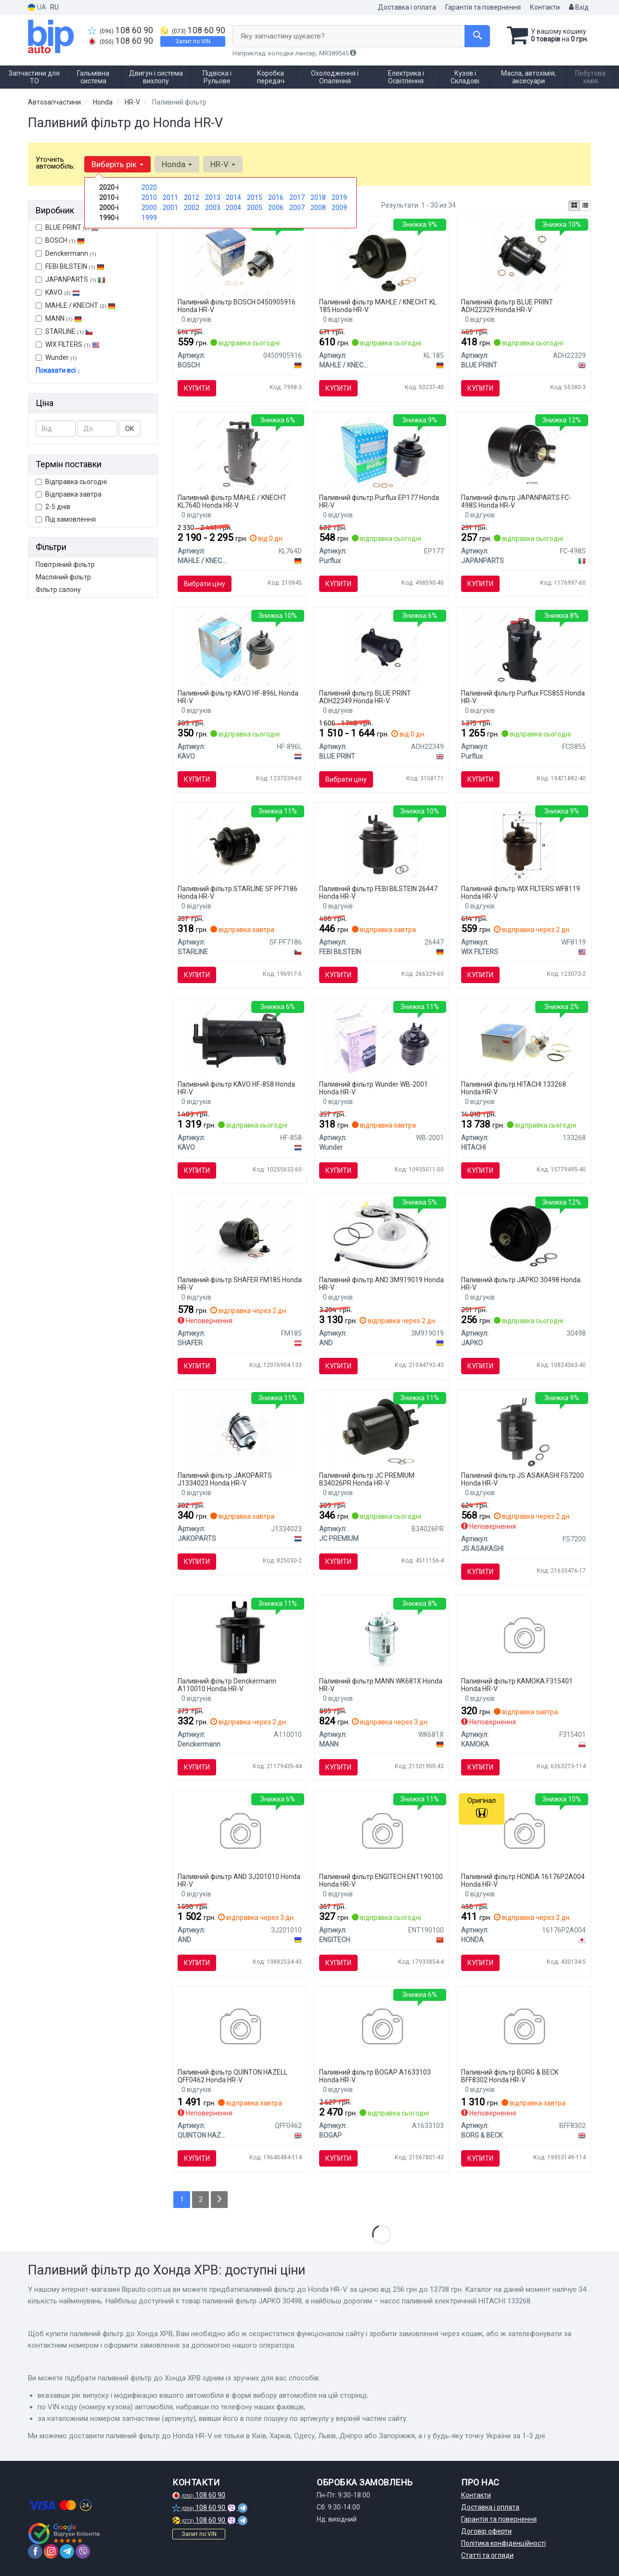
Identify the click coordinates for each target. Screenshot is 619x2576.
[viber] (83, 2551)
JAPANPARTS (70, 279)
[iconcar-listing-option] (585, 205)
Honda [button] (177, 164)
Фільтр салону (58, 589)
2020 (149, 187)
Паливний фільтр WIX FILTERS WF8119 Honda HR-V (520, 892)
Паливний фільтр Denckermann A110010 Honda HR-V (227, 1684)
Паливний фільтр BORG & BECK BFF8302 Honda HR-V (509, 2075)
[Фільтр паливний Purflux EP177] (382, 453)
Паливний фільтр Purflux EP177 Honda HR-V (379, 501)
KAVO (58, 292)
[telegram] (67, 2551)
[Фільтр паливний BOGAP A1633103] (381, 2028)
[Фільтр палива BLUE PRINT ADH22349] (381, 649)
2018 (318, 197)
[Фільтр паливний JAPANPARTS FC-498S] (524, 453)
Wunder (56, 357)
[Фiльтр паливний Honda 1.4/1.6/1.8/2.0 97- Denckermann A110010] (239, 1637)
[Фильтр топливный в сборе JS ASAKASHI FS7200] (524, 1431)
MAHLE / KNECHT (80, 305)
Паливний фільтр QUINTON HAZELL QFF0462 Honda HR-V (232, 2075)
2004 (233, 207)
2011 (170, 197)
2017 (297, 197)
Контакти (545, 7)
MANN (59, 318)
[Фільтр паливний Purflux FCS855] (523, 647)
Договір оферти (486, 2531)
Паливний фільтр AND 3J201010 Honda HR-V (239, 1880)
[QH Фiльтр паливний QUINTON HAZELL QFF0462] (239, 2028)
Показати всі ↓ (58, 370)
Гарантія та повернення (483, 7)
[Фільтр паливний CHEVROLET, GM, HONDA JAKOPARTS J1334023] (240, 1431)
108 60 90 (120, 30)
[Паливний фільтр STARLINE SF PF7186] (239, 844)
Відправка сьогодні (71, 482)
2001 (170, 207)
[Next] (219, 2199)
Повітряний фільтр (65, 564)
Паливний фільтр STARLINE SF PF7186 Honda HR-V (237, 892)
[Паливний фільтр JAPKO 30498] (523, 1235)
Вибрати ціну (204, 584)
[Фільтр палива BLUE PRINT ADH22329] (523, 258)
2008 (318, 207)
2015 (254, 197)
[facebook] (35, 2551)
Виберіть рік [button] (117, 164)
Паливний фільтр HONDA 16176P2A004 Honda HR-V (523, 1880)
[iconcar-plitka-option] (574, 205)
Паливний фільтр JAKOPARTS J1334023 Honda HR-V (225, 1479)
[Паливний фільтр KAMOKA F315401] (523, 1637)
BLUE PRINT (67, 227)
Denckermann (66, 253)
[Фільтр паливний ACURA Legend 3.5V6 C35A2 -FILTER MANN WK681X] (381, 1637)
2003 (212, 207)
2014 (233, 197)
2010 (149, 197)
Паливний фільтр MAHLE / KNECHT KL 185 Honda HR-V (378, 305)
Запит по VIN (192, 41)
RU (54, 7)
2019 (339, 197)
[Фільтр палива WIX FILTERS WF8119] (523, 844)
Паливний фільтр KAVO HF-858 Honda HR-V (236, 1087)
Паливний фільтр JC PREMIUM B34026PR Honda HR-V (366, 1479)
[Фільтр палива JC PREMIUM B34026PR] (381, 1431)
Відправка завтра (69, 494)
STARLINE (64, 331)
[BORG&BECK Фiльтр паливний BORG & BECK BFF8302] (523, 2028)
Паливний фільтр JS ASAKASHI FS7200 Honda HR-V (522, 1479)
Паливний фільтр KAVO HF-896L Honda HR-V (238, 696)
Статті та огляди (487, 2555)
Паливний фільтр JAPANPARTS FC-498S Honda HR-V (516, 501)
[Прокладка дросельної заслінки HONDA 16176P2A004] (523, 1832)
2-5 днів (53, 507)
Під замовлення (66, 519)
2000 (149, 207)
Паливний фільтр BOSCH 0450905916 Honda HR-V (237, 305)
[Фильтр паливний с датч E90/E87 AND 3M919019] (381, 1235)
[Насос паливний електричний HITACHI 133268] (524, 1040)
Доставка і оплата (407, 7)
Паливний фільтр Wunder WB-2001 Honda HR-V (373, 1087)
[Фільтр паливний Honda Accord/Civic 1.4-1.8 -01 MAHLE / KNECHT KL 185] (382, 258)
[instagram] (51, 2551)
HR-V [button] (222, 164)
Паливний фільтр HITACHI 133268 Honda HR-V (513, 1087)
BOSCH (65, 240)
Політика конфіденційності (503, 2543)
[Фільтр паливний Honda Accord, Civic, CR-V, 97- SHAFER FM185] (240, 1235)
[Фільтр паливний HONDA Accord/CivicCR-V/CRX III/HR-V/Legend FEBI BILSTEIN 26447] (381, 844)
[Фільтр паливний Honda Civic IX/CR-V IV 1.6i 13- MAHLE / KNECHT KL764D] (240, 453)
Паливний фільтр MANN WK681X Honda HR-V (380, 1684)
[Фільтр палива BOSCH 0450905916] (239, 258)
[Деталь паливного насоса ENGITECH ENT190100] (381, 1832)
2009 (339, 207)
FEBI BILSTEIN (70, 266)
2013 (212, 197)
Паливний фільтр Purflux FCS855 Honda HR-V (523, 696)
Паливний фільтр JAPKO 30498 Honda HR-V (520, 1283)
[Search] (477, 36)
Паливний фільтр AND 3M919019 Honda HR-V (381, 1283)
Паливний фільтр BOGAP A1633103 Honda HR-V (375, 2075)
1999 (149, 218)
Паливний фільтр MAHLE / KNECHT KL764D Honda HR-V (232, 501)
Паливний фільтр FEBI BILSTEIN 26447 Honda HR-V (378, 892)
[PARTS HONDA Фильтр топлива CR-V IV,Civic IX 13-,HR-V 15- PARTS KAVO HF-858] (239, 1040)
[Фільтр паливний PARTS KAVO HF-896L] (240, 649)
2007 (297, 207)
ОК (129, 429)
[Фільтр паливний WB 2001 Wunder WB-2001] (381, 1040)
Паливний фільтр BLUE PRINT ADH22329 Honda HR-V (507, 305)
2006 (276, 207)
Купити (197, 388)
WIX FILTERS (68, 344)
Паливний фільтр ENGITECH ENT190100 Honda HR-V (381, 1880)
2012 (191, 197)
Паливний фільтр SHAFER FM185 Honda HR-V (240, 1283)
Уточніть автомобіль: (55, 163)
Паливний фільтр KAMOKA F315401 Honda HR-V (517, 1684)
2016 (276, 197)
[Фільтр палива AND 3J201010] (239, 1832)
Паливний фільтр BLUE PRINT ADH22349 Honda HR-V (365, 696)
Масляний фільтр (63, 577)
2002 (191, 207)
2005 (254, 207)
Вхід (579, 7)
